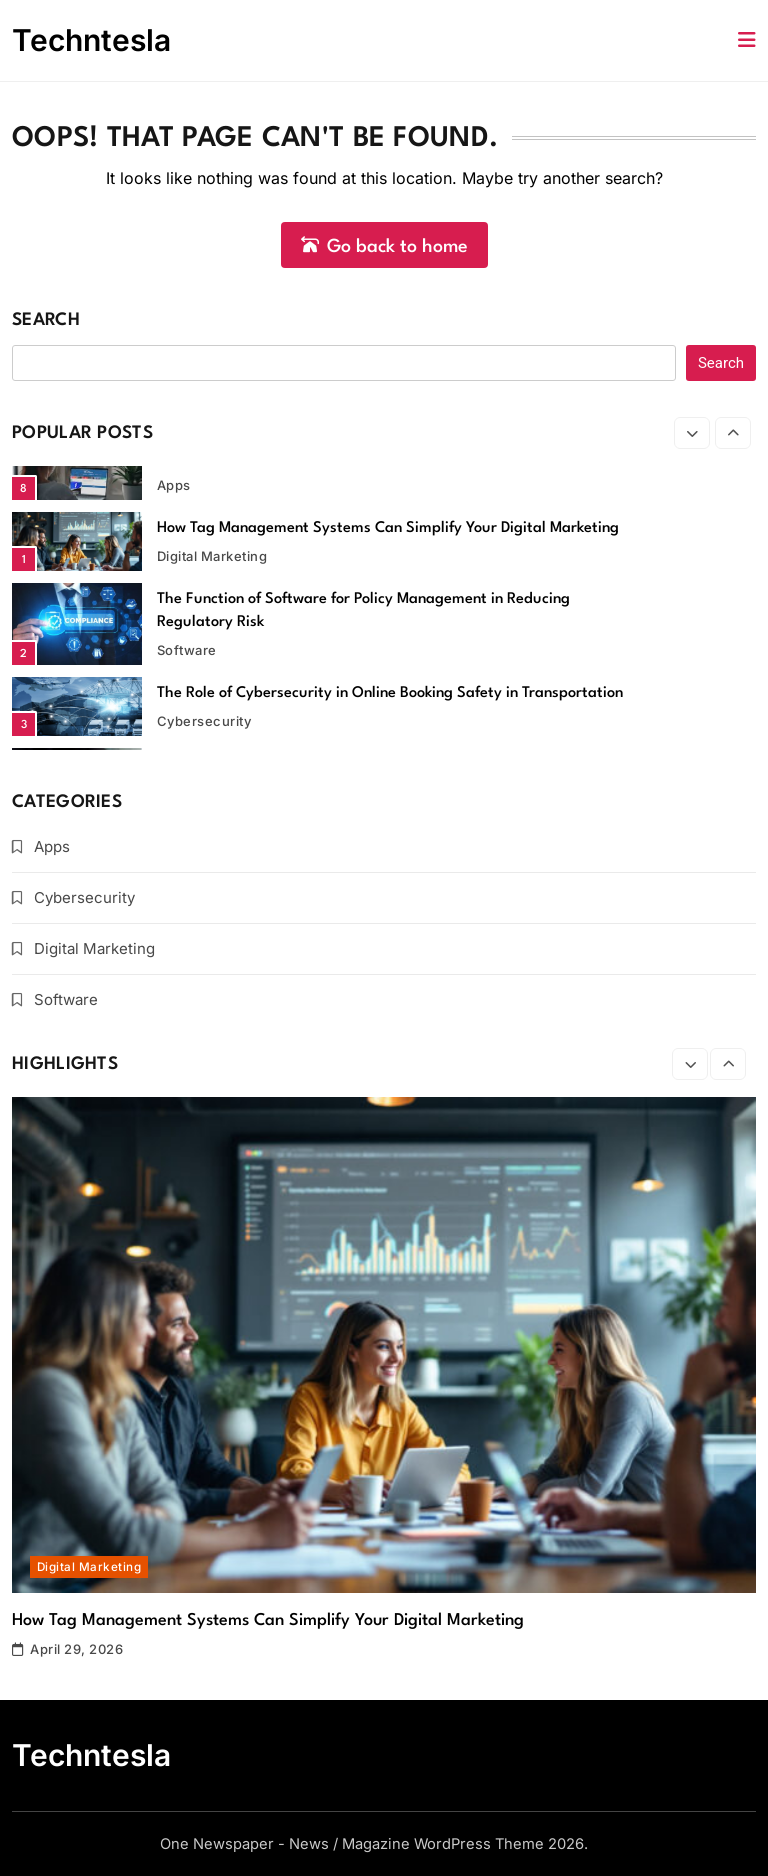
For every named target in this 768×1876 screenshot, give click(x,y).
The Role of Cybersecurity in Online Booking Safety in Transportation (390, 693)
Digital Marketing (212, 556)
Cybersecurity (204, 721)
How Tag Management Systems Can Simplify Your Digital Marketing (388, 528)
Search (46, 320)
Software (187, 650)
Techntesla (91, 40)
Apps (174, 485)
